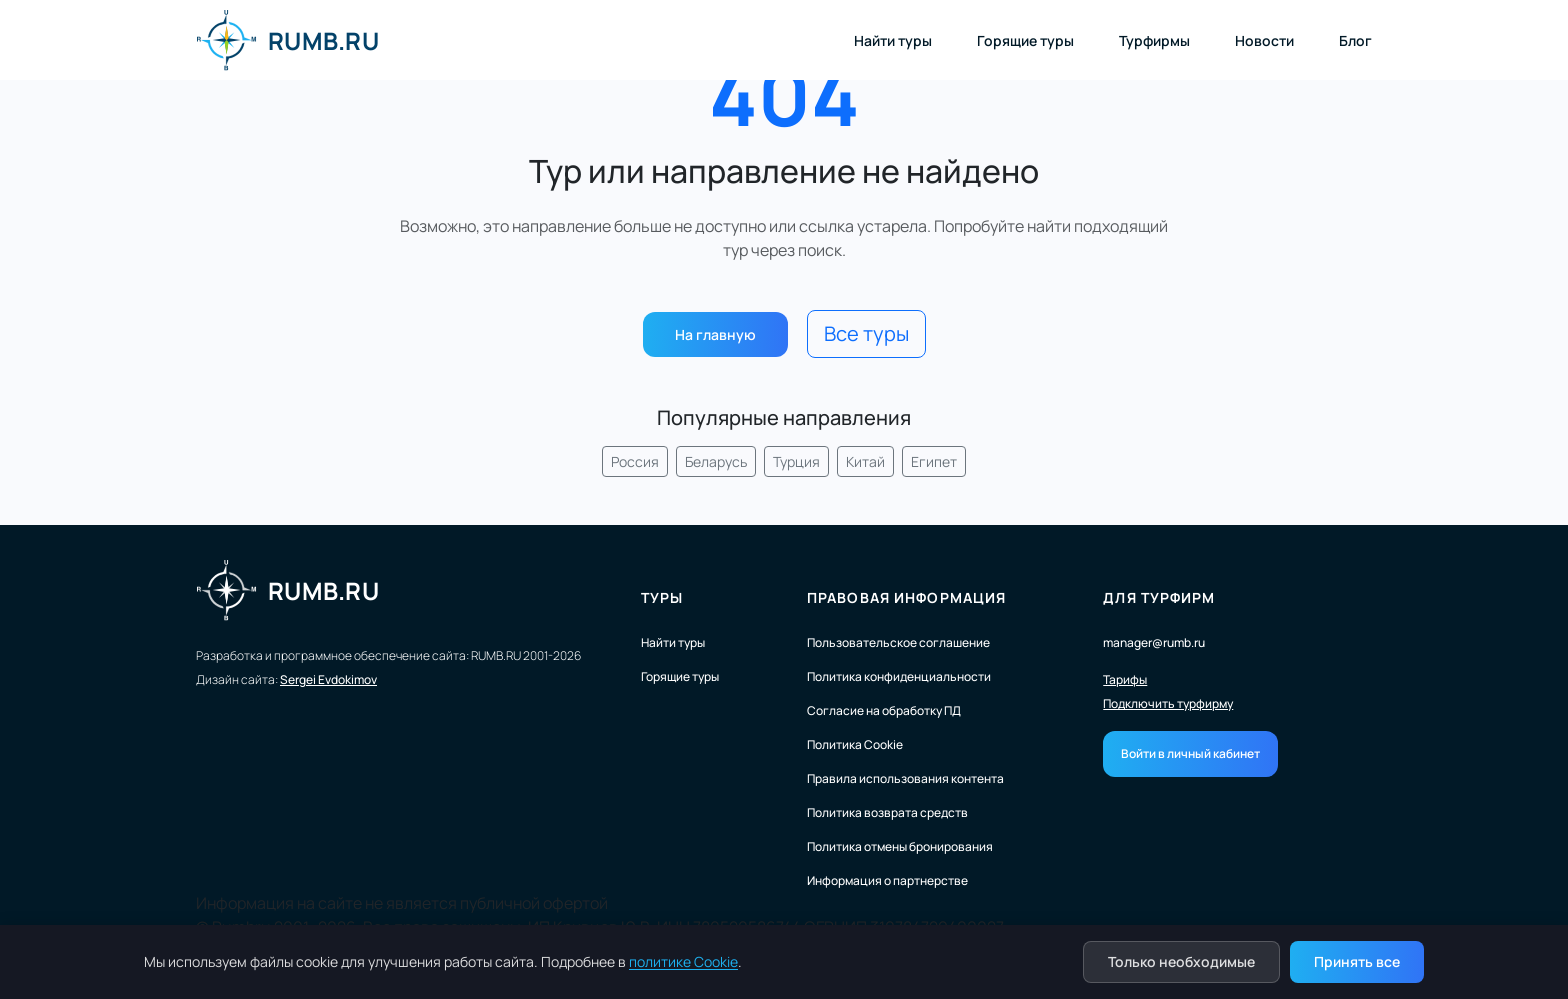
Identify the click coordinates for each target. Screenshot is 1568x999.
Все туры (866, 333)
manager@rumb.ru (1154, 642)
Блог (1355, 40)
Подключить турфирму (1168, 704)
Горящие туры (1025, 40)
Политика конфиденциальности (899, 676)
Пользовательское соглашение (898, 642)
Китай (865, 461)
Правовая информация (906, 597)
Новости (1264, 40)
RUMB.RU (287, 40)
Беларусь (716, 461)
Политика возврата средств (887, 812)
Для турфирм (1159, 597)
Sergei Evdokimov (328, 679)
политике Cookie (683, 961)
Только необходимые (1181, 961)
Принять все (1357, 961)
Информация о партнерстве (887, 880)
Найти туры (893, 40)
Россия (635, 461)
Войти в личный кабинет (1190, 753)
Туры (662, 597)
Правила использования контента (905, 778)
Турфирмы (1154, 40)
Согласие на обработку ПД (884, 710)
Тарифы (1125, 680)
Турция (796, 461)
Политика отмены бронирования (900, 846)
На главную (715, 334)
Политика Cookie (855, 744)
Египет (934, 461)
